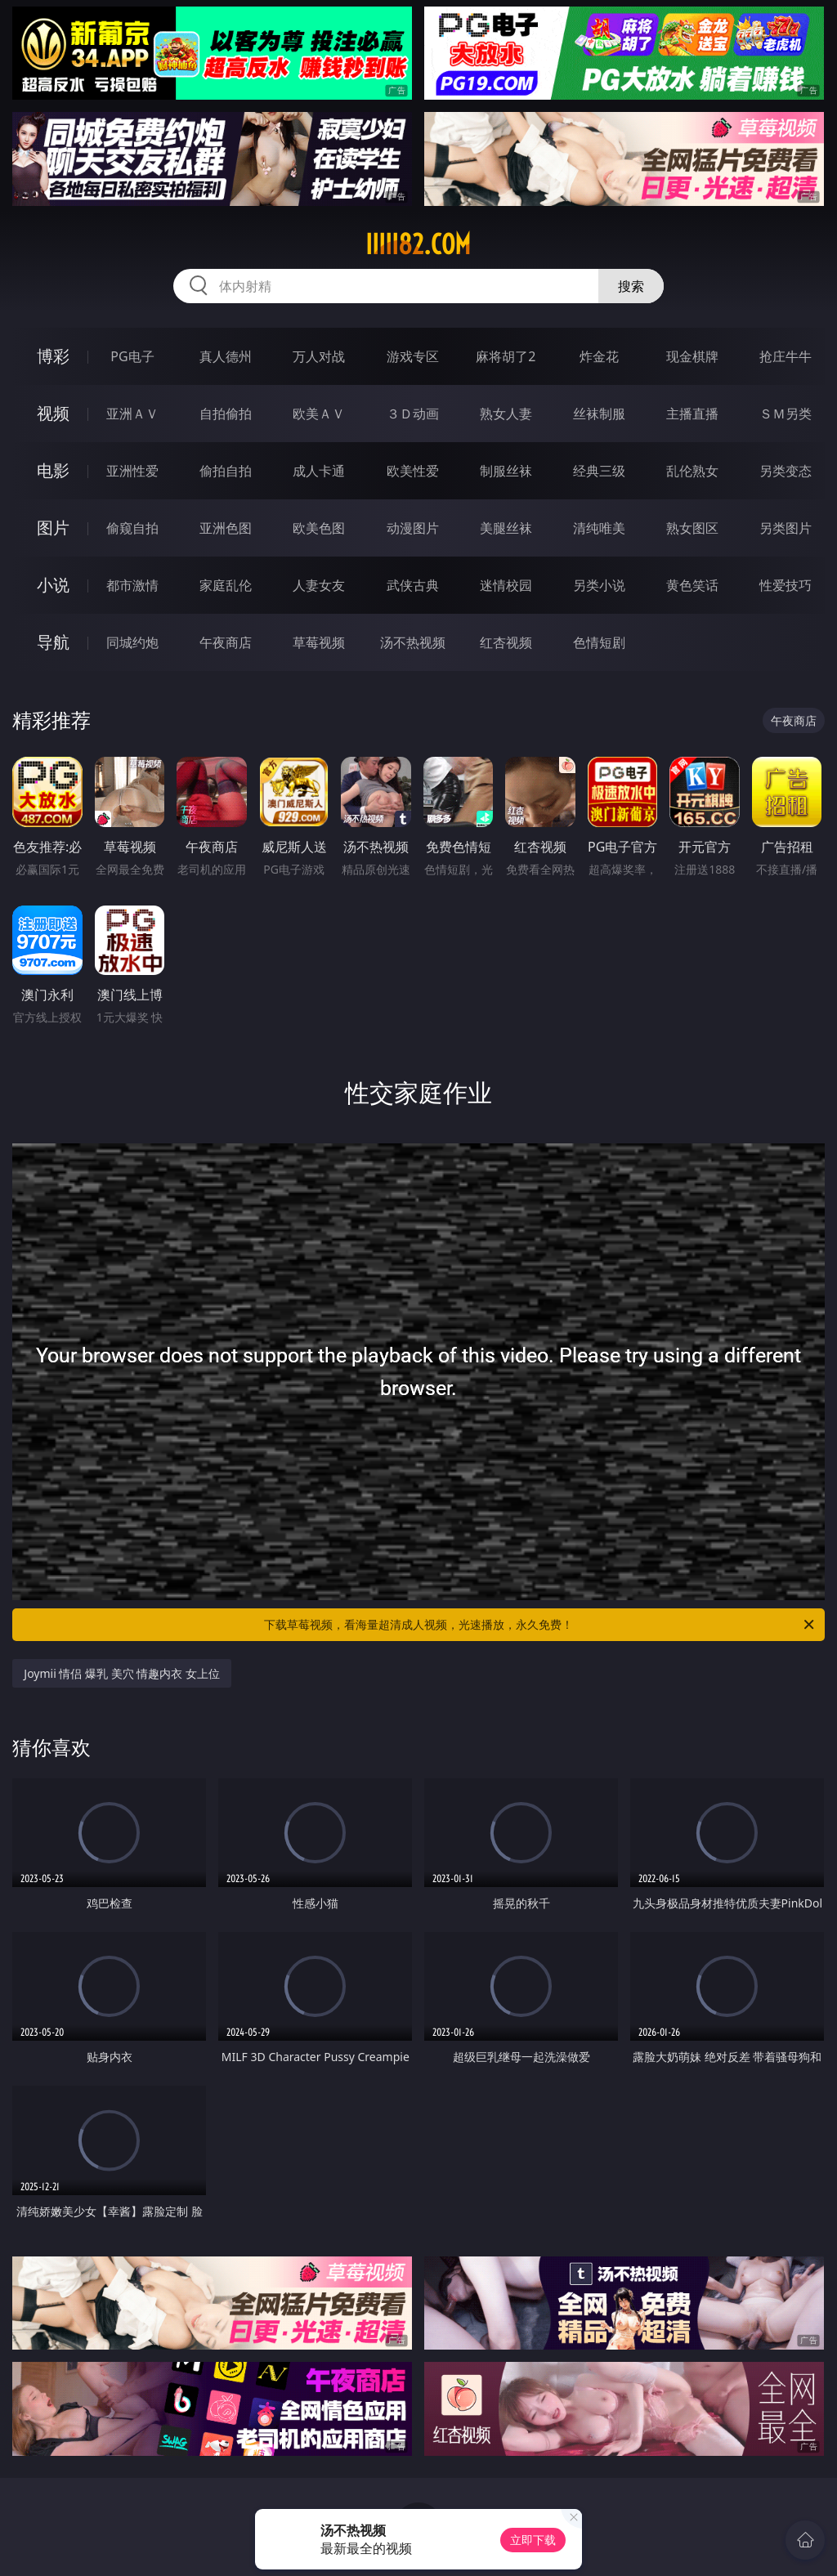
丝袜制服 (599, 414)
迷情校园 (506, 585)
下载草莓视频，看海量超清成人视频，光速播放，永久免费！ (540, 1625)
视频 (53, 413)
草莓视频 (319, 642)
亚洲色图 (225, 528)
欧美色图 (319, 528)
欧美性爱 (413, 471)
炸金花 (599, 356)
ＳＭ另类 (785, 414)
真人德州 (225, 356)
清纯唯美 (599, 528)
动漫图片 (413, 528)
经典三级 (599, 471)
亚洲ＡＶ (132, 414)
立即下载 (533, 2539)
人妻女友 (319, 585)
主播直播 (692, 414)
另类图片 (785, 528)
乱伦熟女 (692, 471)
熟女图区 (692, 528)
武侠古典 (413, 585)
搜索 (631, 286)
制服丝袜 (506, 471)
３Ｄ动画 (413, 414)
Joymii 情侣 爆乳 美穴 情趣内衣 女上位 (122, 1673)
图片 (53, 528)
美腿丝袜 (506, 528)
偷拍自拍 (225, 471)
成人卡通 (319, 471)
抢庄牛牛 (785, 356)
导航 (53, 642)
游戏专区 (413, 356)
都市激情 (132, 585)
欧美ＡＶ (319, 414)
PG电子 (132, 356)
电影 (53, 470)
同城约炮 (132, 642)
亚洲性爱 (132, 471)
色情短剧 (599, 642)
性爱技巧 (785, 585)
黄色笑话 (692, 585)
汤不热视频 (412, 642)
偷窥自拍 (132, 528)
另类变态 (785, 471)
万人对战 (319, 356)
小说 (53, 585)
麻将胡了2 (505, 356)
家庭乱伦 (225, 585)
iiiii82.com (418, 244)
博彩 (53, 356)
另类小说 (599, 585)
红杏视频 (506, 642)
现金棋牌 (692, 356)
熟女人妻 (506, 414)
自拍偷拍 (225, 414)
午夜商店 (225, 642)
